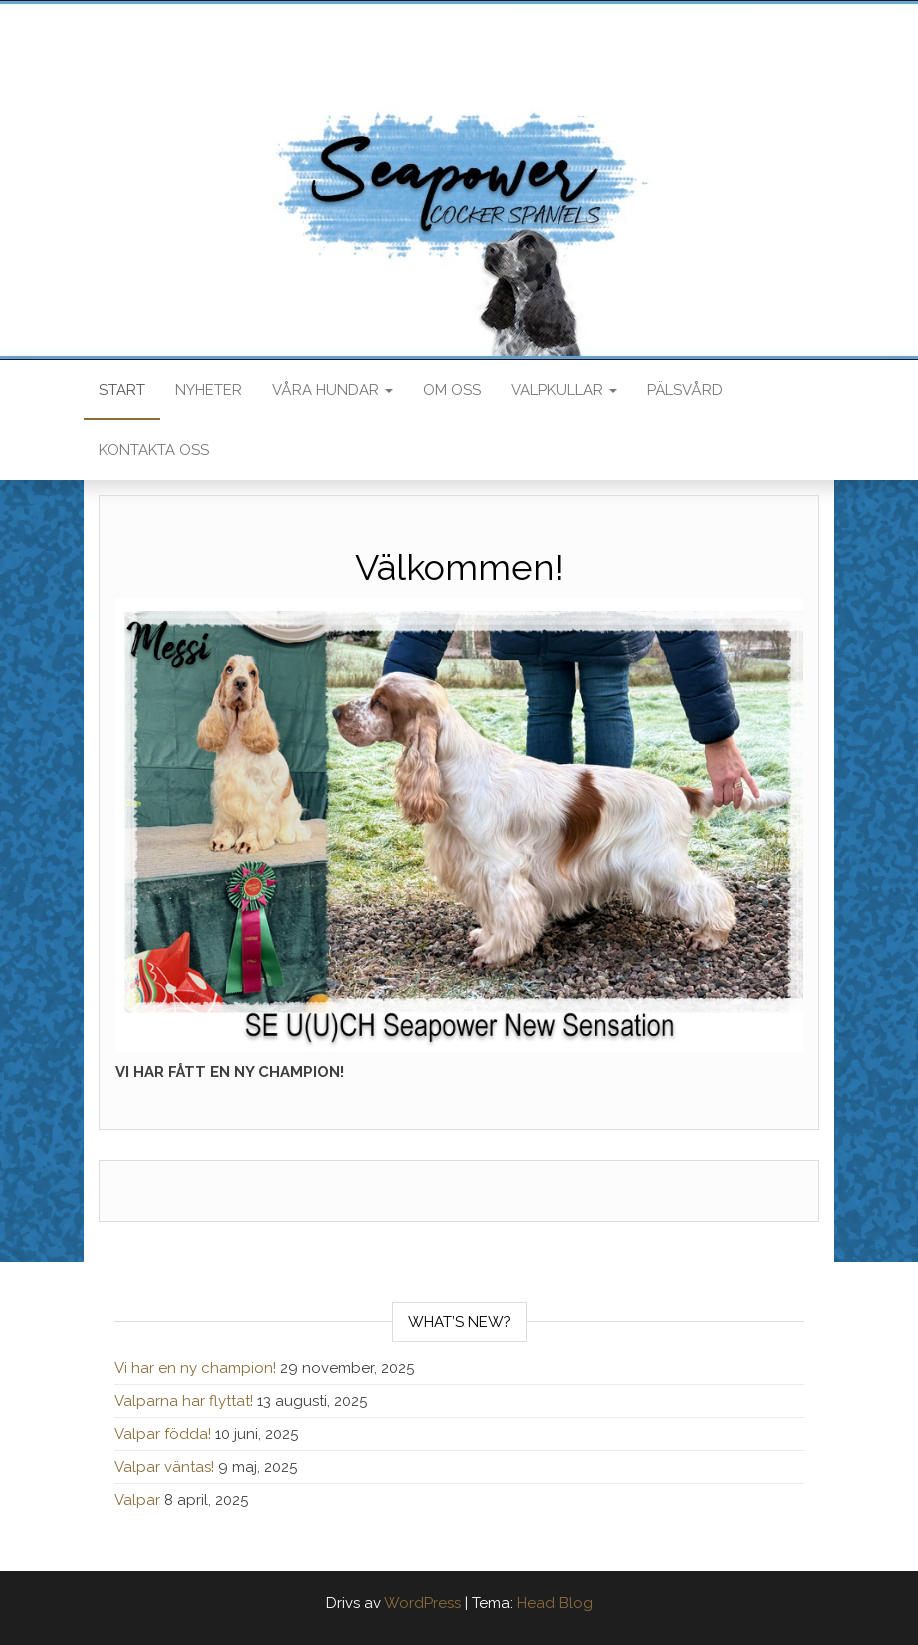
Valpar (137, 1500)
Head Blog (555, 1603)
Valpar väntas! (164, 1467)
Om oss (452, 390)
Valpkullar (564, 390)
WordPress (422, 1603)
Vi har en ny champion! (195, 1368)
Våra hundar (332, 390)
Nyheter (208, 390)
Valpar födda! (162, 1434)
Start (122, 390)
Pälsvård (685, 390)
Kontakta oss (154, 450)
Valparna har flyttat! (183, 1401)
